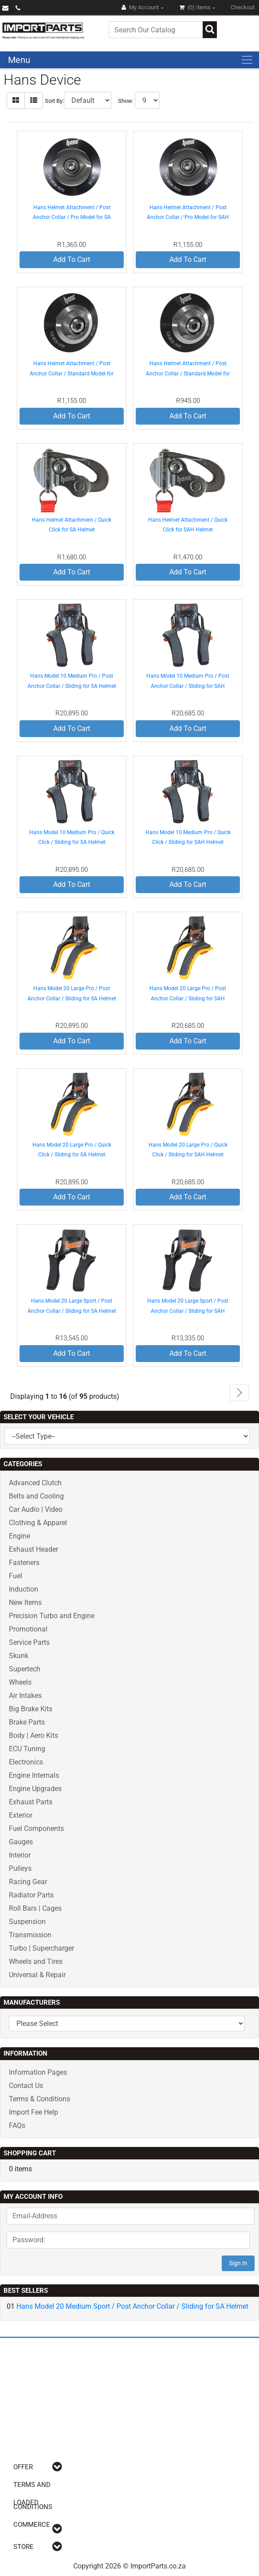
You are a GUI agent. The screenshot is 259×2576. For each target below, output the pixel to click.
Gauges (21, 1842)
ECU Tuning (27, 1749)
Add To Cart (71, 259)
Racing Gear (28, 1881)
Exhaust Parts (30, 1802)
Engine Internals (34, 1775)
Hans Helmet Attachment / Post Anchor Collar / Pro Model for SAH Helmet (188, 217)
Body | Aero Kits (33, 1735)
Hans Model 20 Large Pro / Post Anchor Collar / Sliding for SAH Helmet (187, 998)
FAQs (17, 2125)
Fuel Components (36, 1828)
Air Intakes (25, 1695)
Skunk (18, 1655)
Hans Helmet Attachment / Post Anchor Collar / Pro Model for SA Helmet (72, 217)
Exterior (20, 1815)
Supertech (24, 1669)
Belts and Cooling (36, 1496)
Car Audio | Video (36, 1509)
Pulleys (20, 1868)
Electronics (26, 1762)
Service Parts (29, 1642)
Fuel (15, 1576)
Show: (125, 101)
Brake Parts (27, 1722)
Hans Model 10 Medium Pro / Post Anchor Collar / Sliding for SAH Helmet (187, 686)
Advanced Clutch (35, 1483)
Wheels (20, 1682)
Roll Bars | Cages (35, 1908)
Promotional (28, 1629)
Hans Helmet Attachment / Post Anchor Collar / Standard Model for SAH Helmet (188, 373)
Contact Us (26, 2085)
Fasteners (24, 1562)
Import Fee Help (33, 2112)
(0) (195, 7)
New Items (25, 1602)
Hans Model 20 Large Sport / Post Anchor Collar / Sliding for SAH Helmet (187, 1311)
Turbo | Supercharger (41, 1948)
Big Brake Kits (30, 1709)
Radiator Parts (31, 1895)
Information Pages (38, 2072)
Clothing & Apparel (38, 1522)
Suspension (27, 1921)
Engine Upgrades (35, 1788)
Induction (23, 1589)
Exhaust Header (33, 1549)
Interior (20, 1855)
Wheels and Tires (36, 1961)
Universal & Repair (37, 1975)
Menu (19, 60)
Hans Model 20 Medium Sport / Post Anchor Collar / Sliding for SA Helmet (132, 2306)
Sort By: (54, 101)
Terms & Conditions (39, 2099)
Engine (19, 1536)
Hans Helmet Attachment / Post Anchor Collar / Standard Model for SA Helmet (72, 373)
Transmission (30, 1935)
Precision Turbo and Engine (51, 1616)
